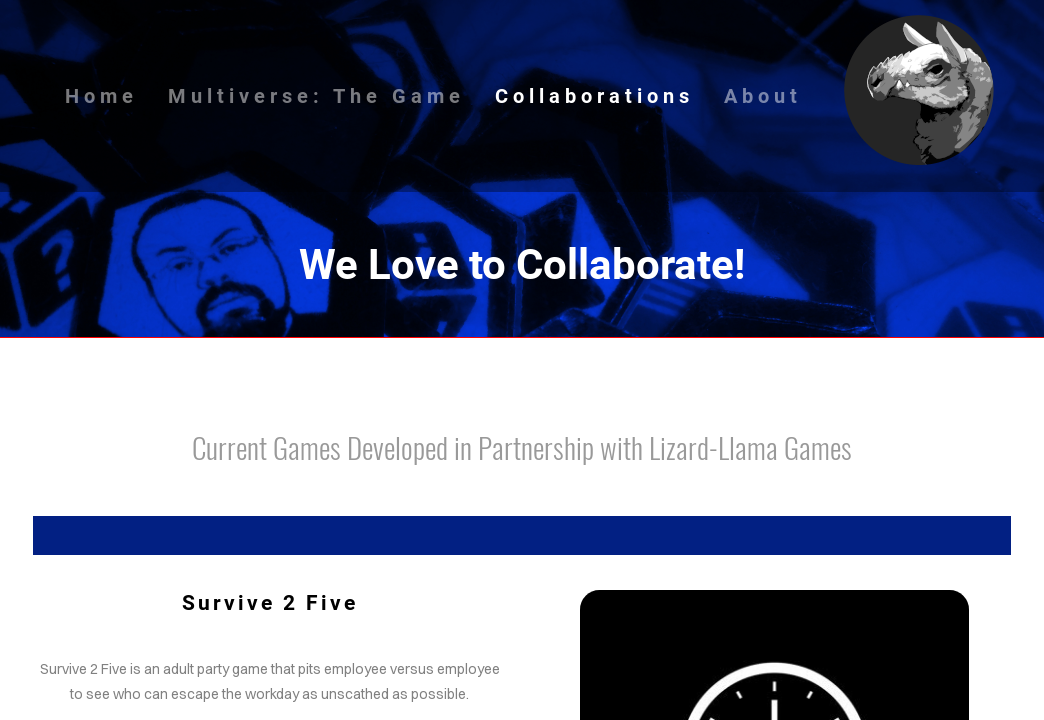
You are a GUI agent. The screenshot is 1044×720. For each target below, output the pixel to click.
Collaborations (594, 96)
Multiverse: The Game (316, 96)
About (763, 96)
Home (101, 96)
